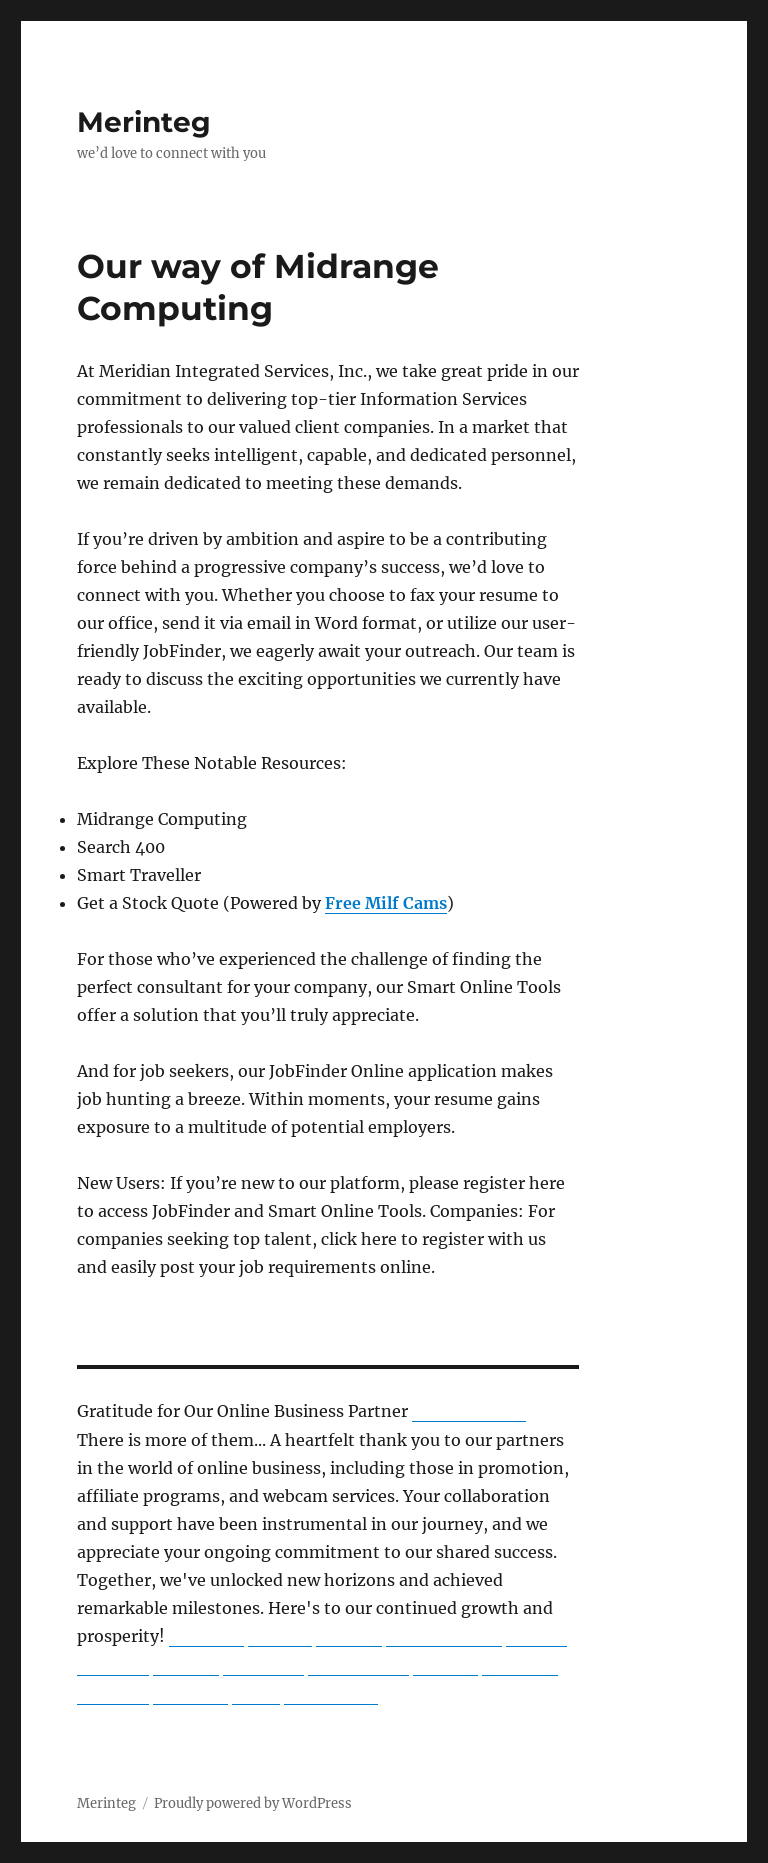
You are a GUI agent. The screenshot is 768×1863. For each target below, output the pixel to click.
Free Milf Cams (386, 903)
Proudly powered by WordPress (253, 1803)
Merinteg (144, 122)
